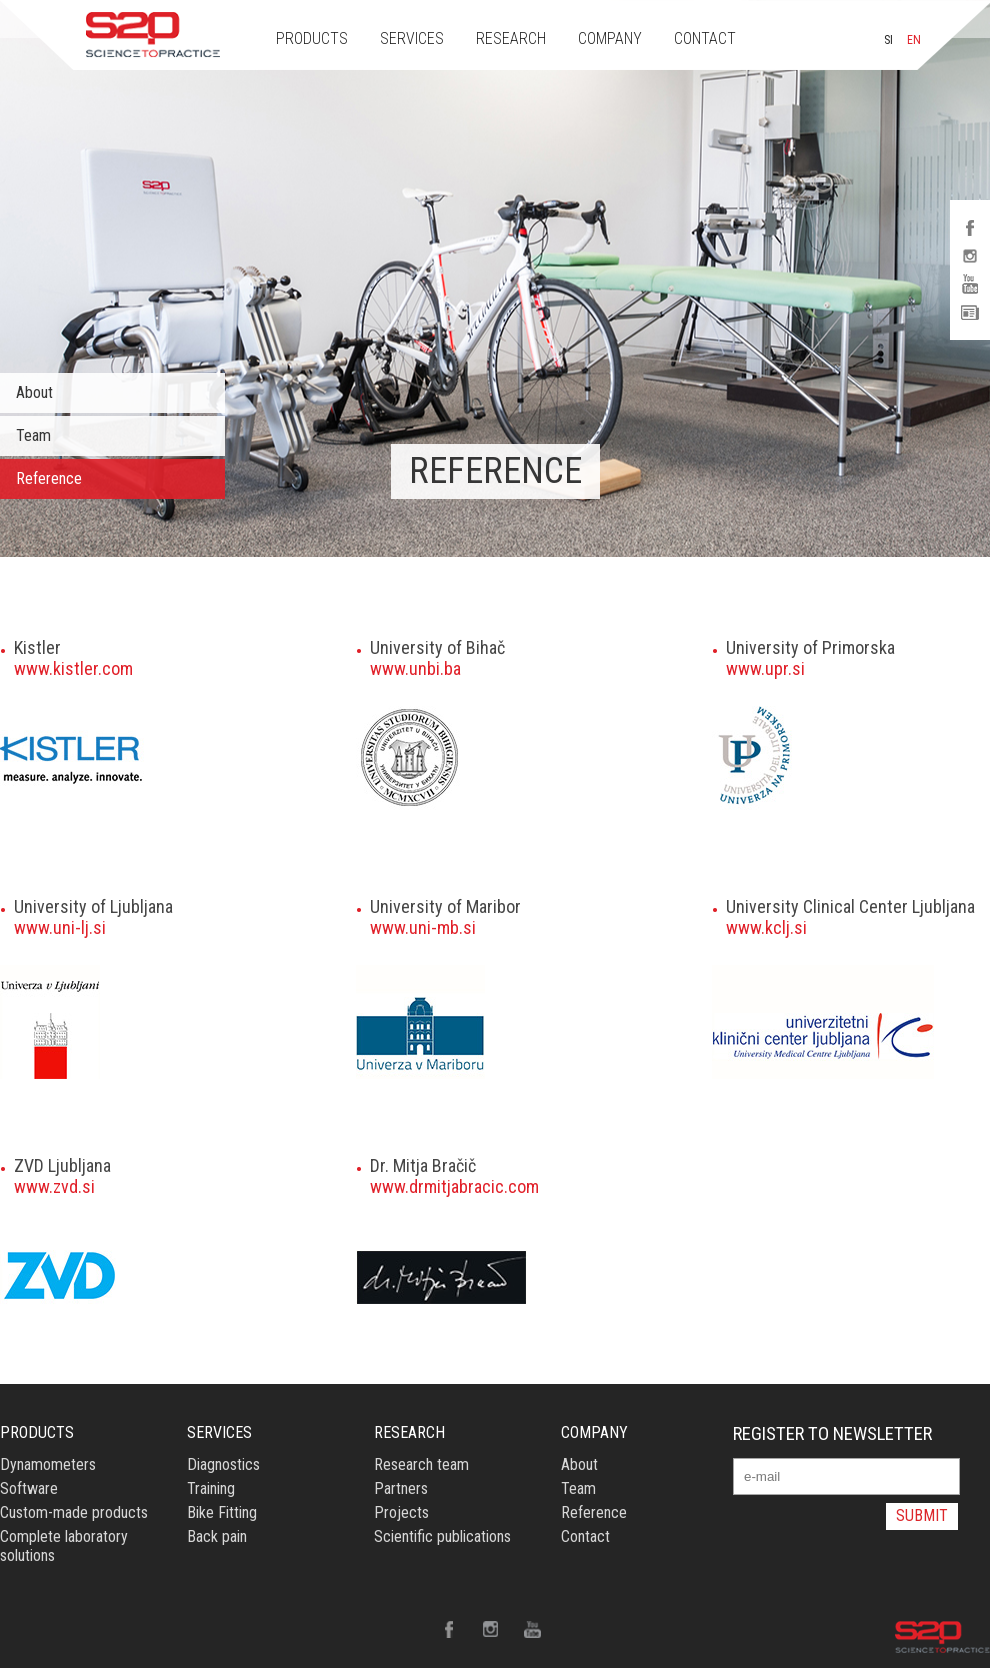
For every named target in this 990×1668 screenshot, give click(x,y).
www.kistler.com (73, 668)
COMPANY (610, 38)
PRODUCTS (312, 38)
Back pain (217, 1536)
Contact (585, 1536)
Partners (401, 1488)
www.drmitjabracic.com (454, 1186)
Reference (49, 478)
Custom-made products (74, 1512)
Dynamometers (48, 1464)
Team (33, 435)
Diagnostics (223, 1464)
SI (888, 40)
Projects (401, 1512)
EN (914, 40)
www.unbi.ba (415, 668)
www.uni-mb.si (423, 927)
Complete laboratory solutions (64, 1546)
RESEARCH (511, 38)
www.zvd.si (54, 1186)
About (34, 392)
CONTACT (705, 38)
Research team (421, 1464)
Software (29, 1488)
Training (211, 1488)
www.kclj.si (766, 927)
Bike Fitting (222, 1512)
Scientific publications (442, 1536)
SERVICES (412, 38)
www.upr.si (765, 668)
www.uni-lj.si (60, 927)
